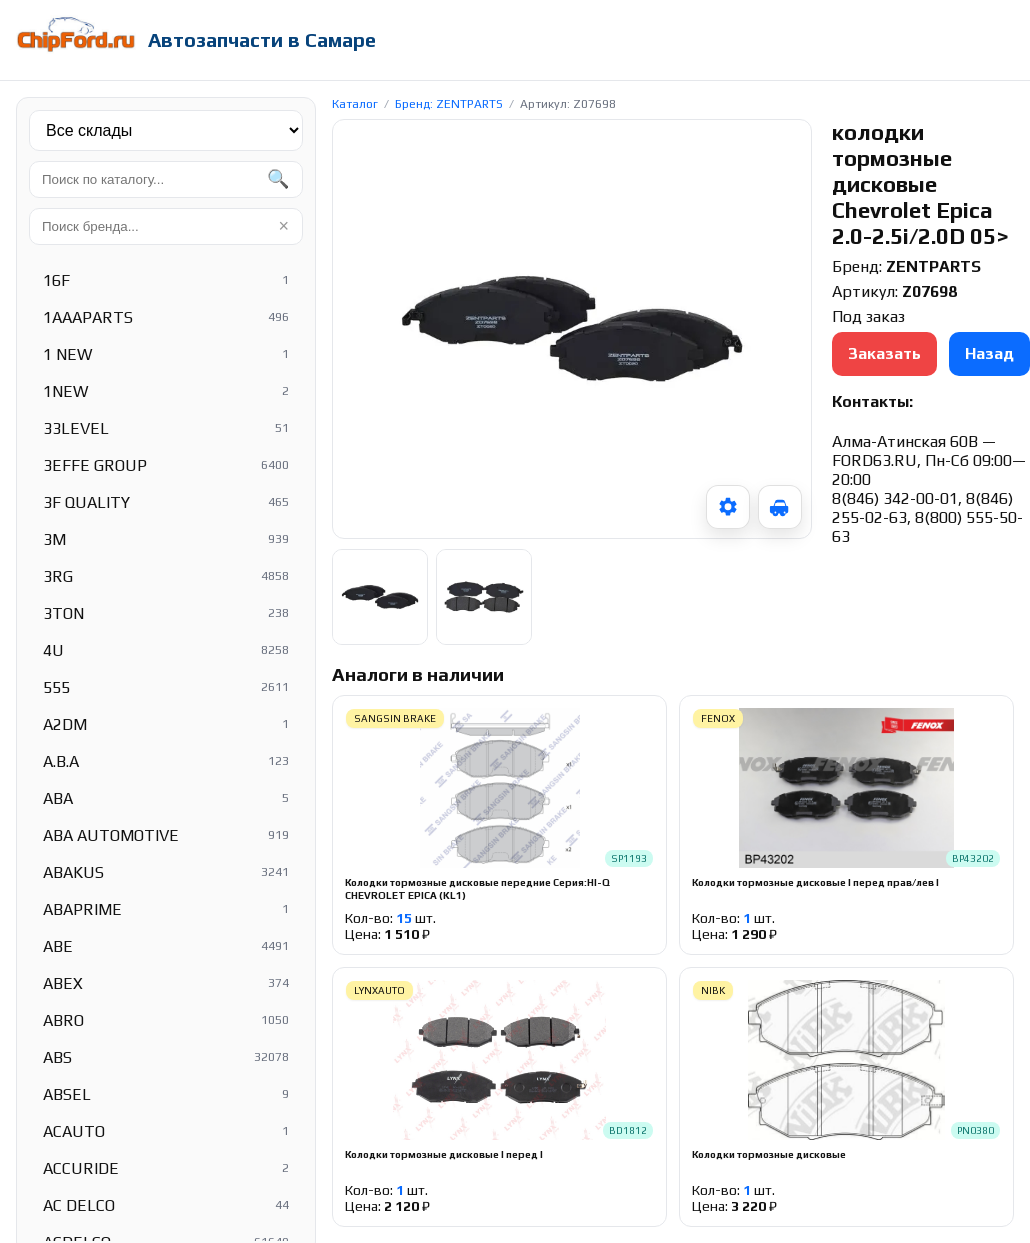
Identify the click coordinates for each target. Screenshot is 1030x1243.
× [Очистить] (283, 226)
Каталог (355, 104)
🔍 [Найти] (278, 179)
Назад (989, 353)
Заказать (884, 353)
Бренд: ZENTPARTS (449, 104)
